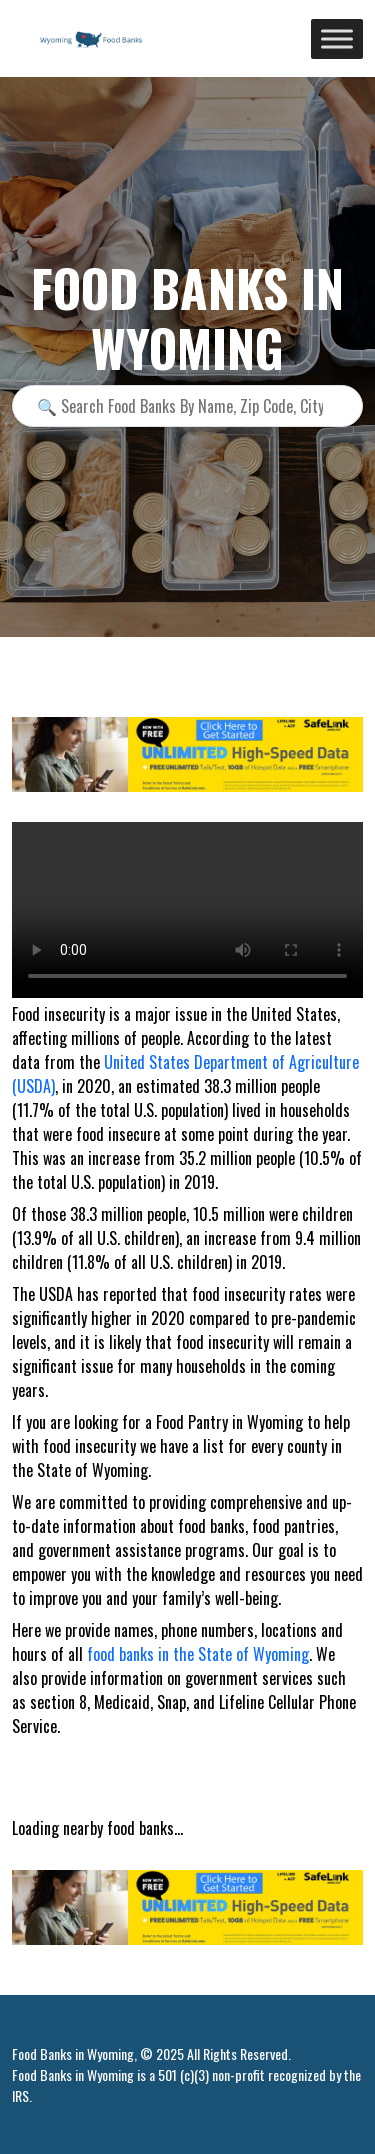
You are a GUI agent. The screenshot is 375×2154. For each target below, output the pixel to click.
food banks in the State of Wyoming (198, 1654)
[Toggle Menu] (337, 38)
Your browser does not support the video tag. (187, 910)
